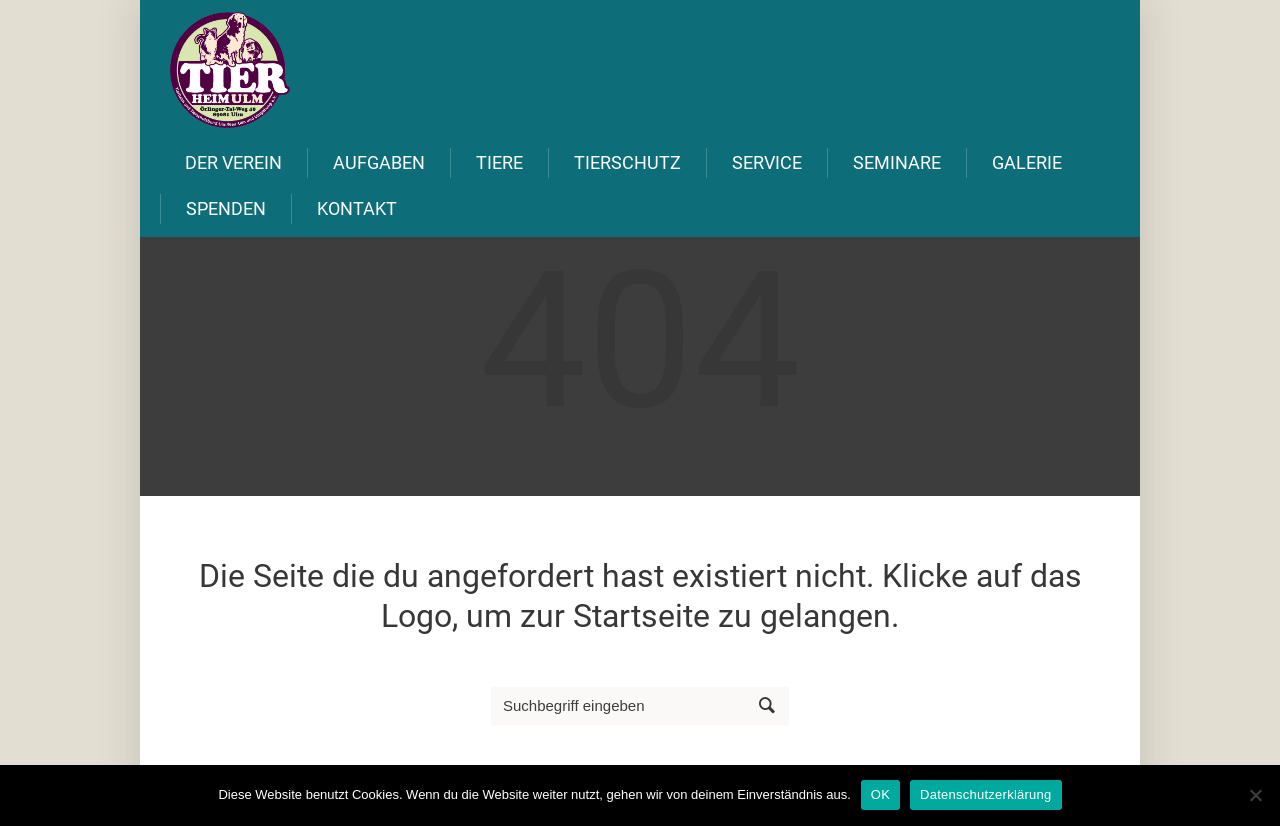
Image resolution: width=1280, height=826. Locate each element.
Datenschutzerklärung (985, 794)
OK (880, 794)
